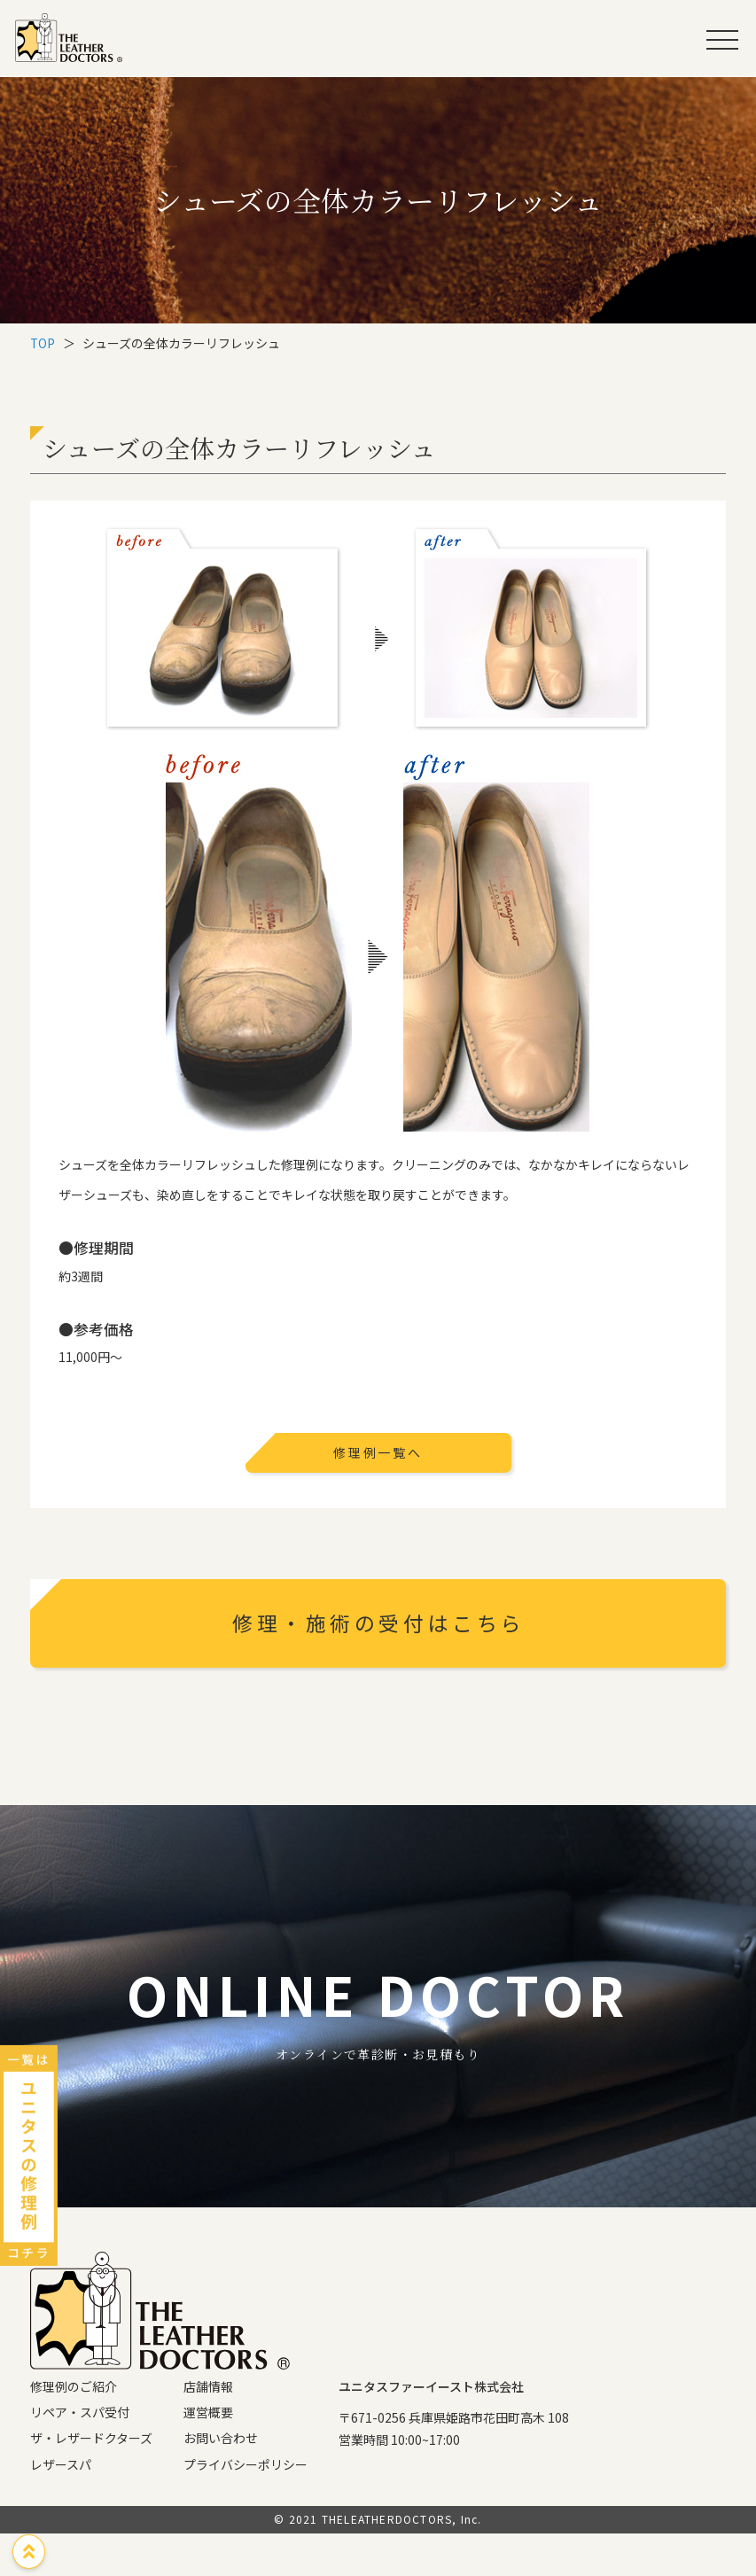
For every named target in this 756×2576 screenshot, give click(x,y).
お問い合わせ (220, 2480)
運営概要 (208, 2454)
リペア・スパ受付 (79, 2454)
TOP (43, 343)
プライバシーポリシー (245, 2507)
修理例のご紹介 (73, 2429)
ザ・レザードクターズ (91, 2480)
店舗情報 (208, 2429)
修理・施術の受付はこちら (383, 1626)
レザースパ (60, 2507)
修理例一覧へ (378, 1452)
